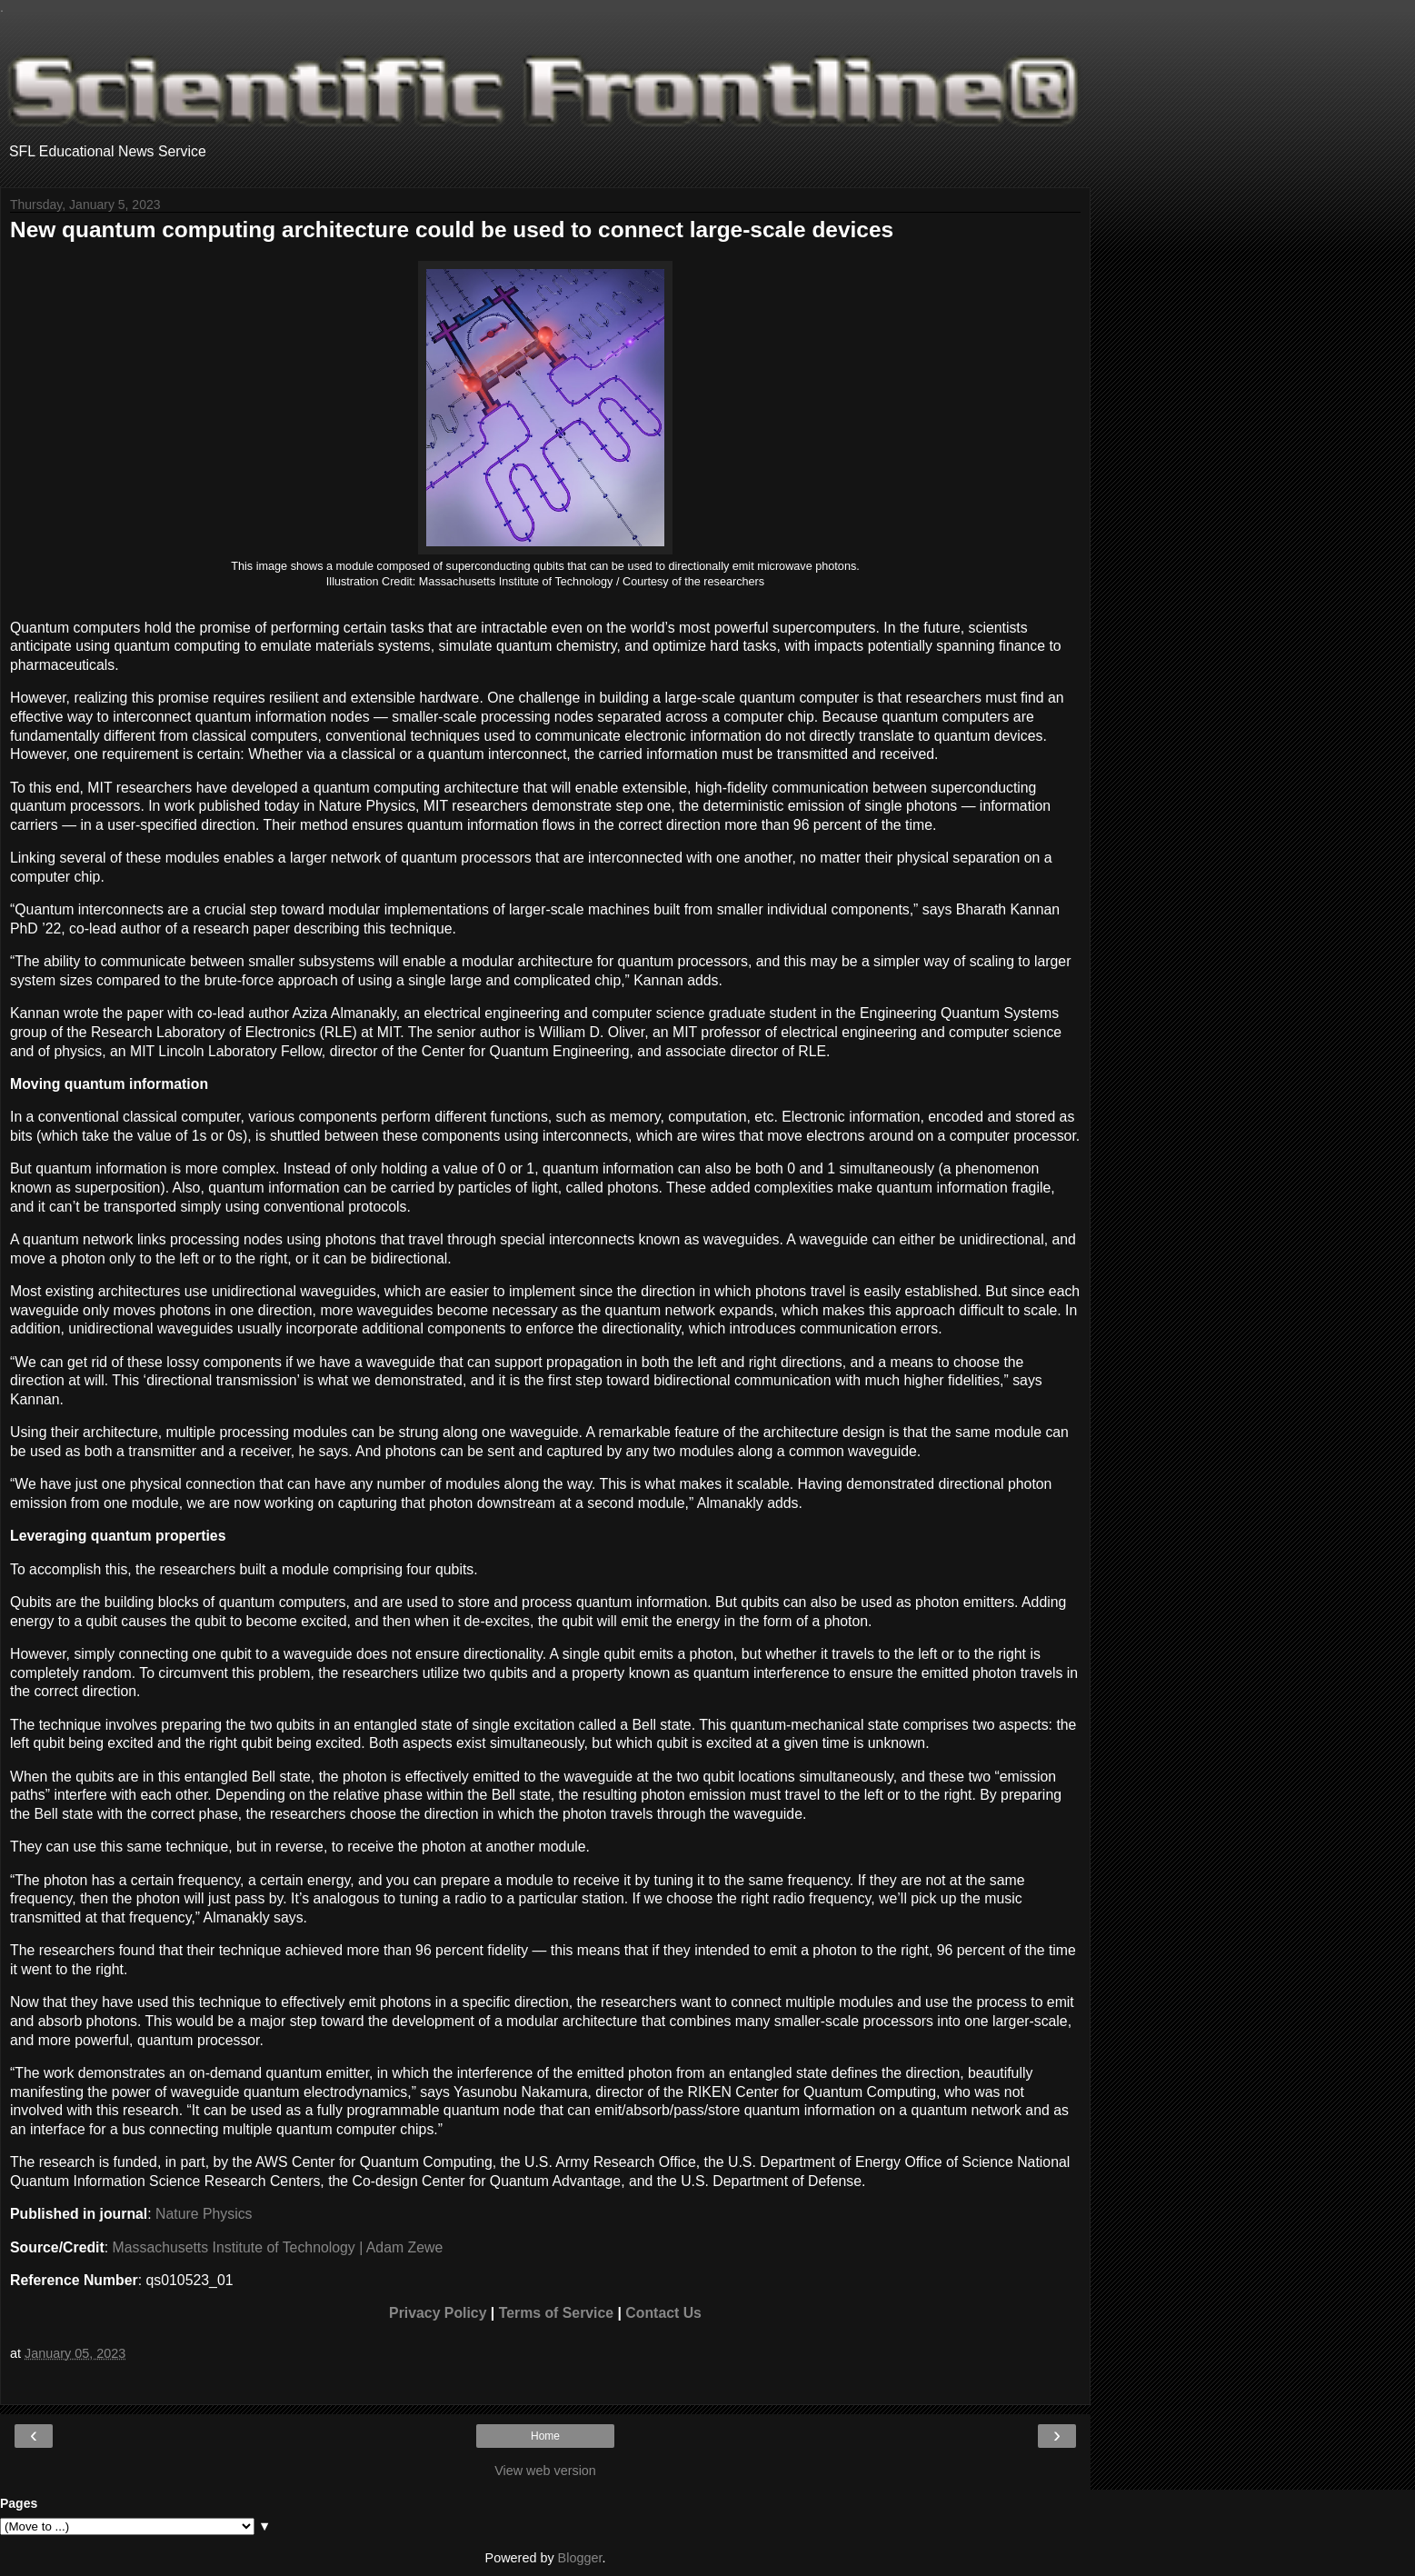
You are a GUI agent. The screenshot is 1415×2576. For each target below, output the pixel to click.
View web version (545, 2470)
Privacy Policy (437, 2313)
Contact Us (663, 2313)
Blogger (580, 2558)
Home (545, 2436)
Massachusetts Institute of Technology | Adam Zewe (278, 2247)
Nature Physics (203, 2214)
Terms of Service (556, 2313)
